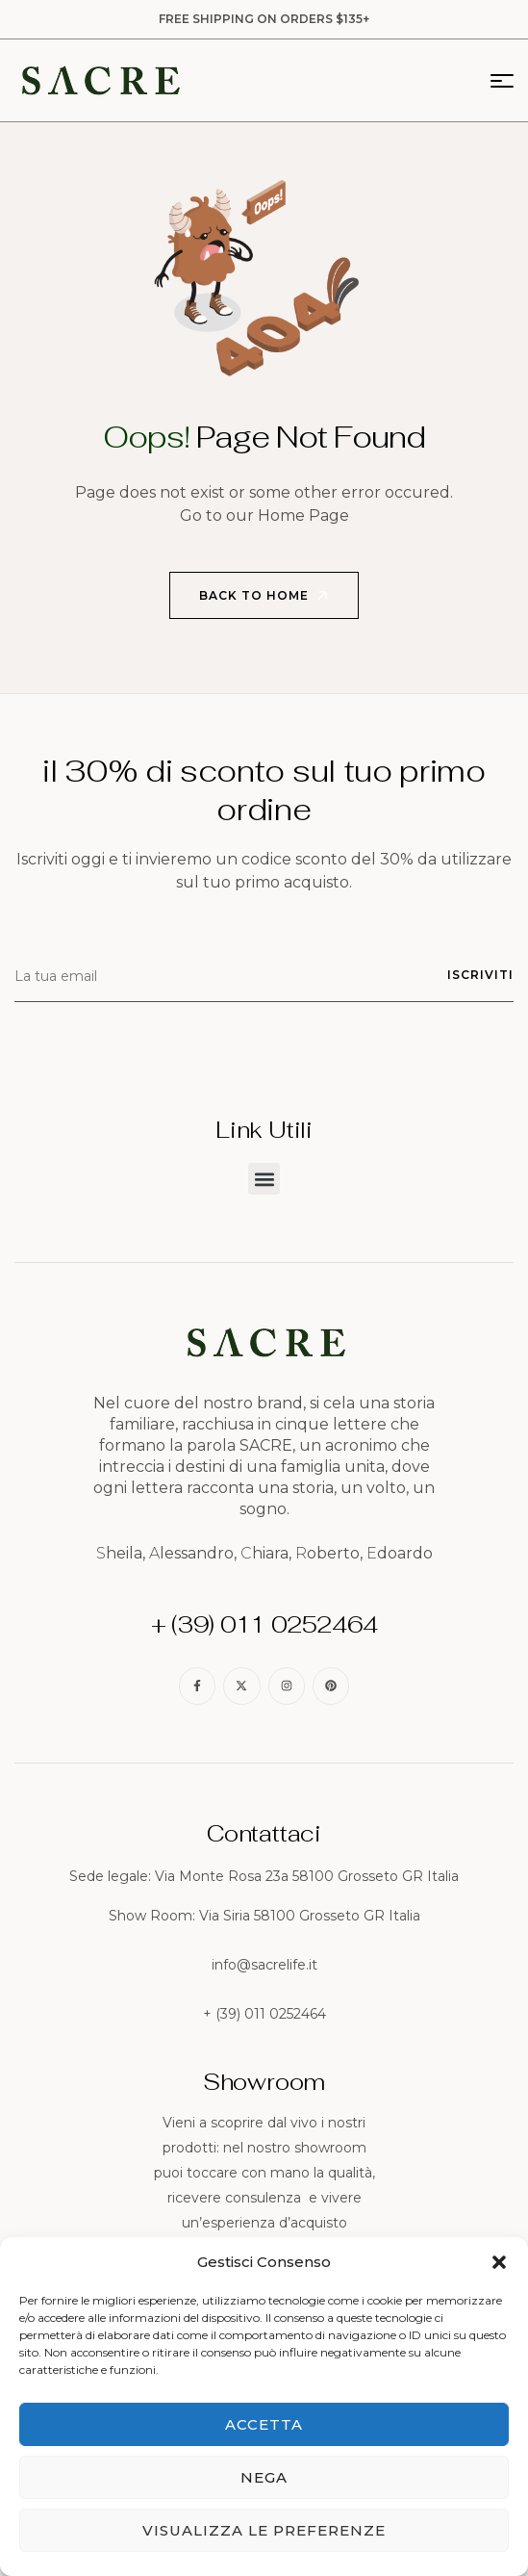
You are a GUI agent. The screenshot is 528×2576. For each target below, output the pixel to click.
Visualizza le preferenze (264, 2530)
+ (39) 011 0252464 (264, 1624)
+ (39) (223, 2013)
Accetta (264, 2424)
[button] (499, 2262)
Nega (264, 2477)
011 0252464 (285, 2013)
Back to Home (265, 596)
